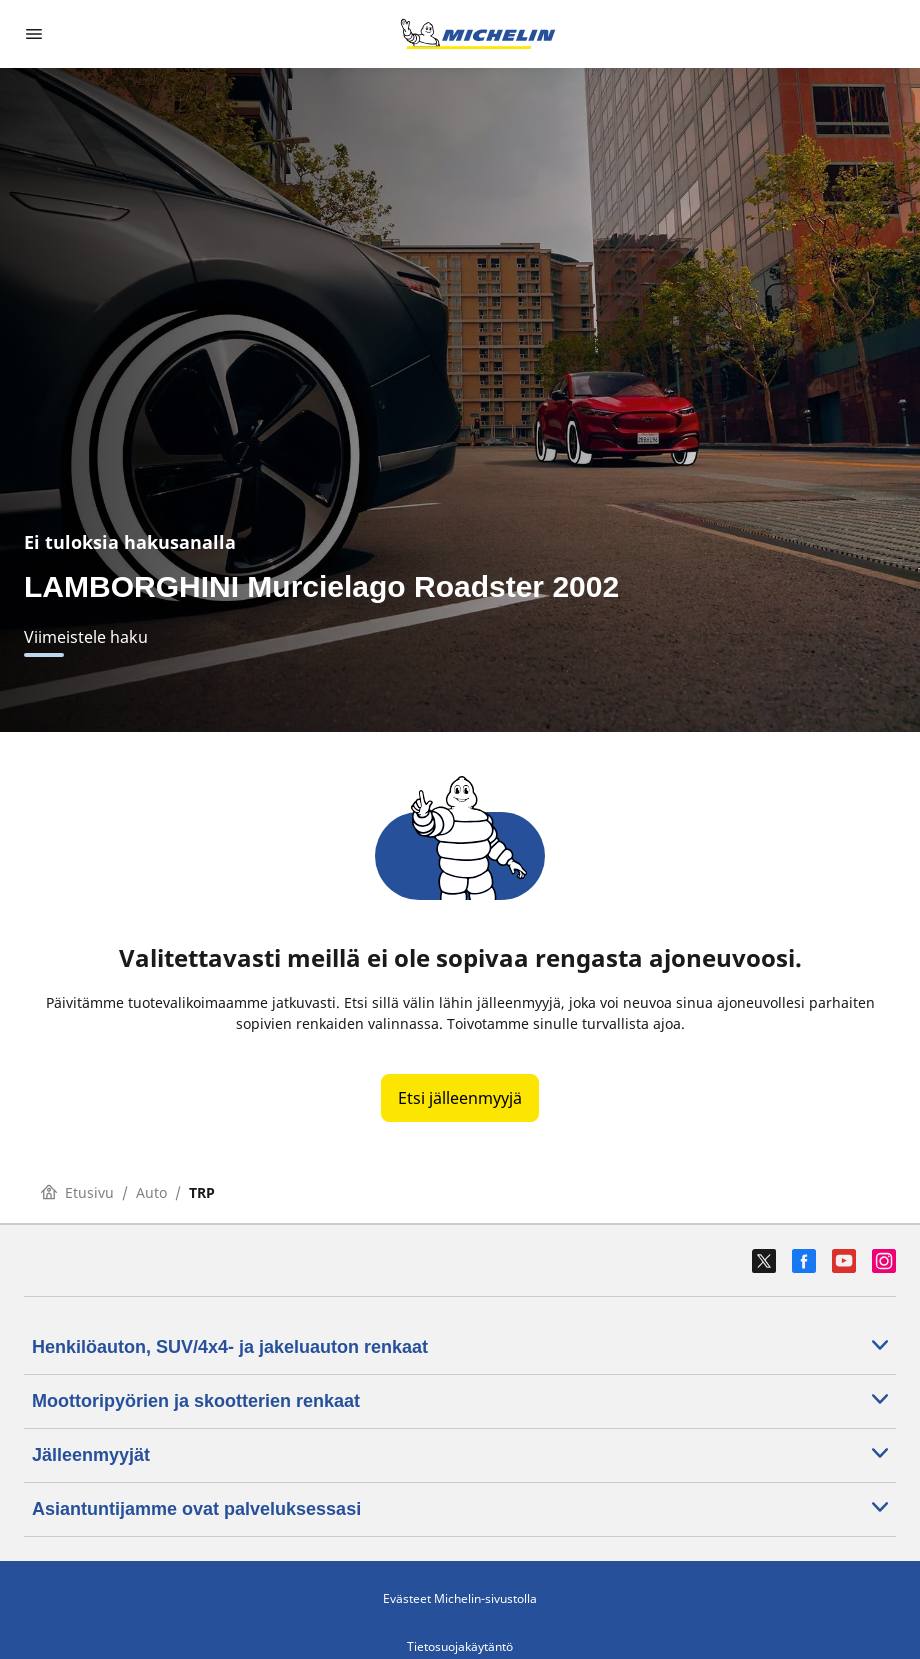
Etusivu (77, 1192)
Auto (151, 1192)
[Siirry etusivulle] (478, 34)
